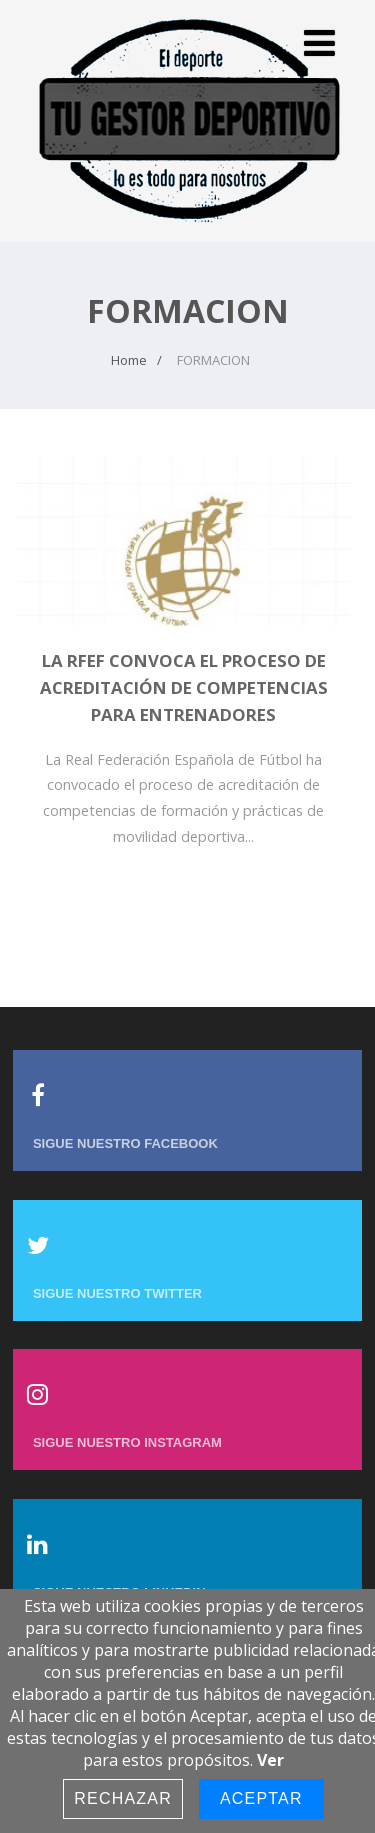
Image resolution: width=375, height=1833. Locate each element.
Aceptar (261, 1798)
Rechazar (123, 1798)
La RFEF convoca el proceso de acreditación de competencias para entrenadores (184, 687)
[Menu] (319, 42)
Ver (270, 1760)
